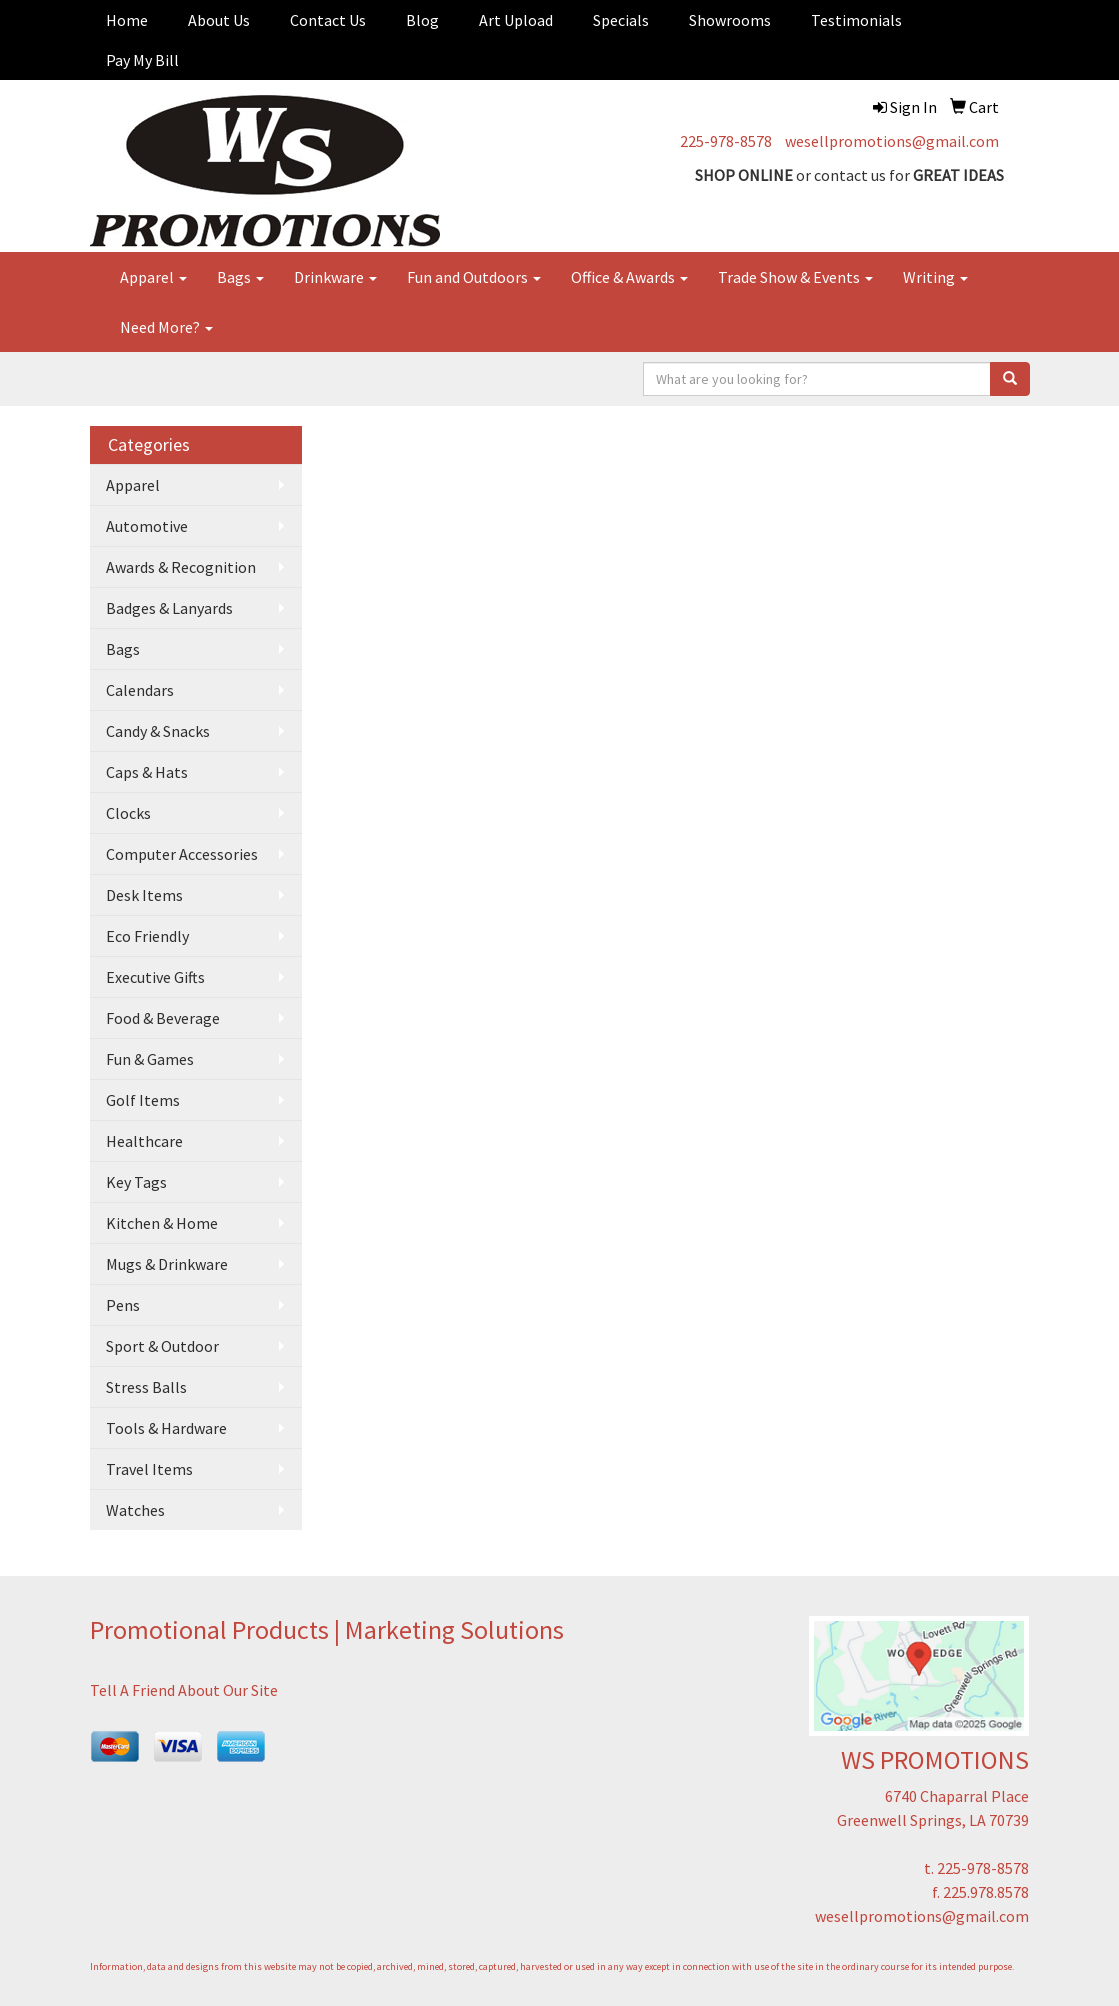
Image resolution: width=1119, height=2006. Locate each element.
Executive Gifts (155, 977)
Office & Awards (629, 277)
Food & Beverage (163, 1018)
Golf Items (143, 1100)
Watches (135, 1510)
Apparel (153, 277)
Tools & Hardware (166, 1428)
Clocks (128, 813)
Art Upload (516, 20)
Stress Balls (146, 1387)
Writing (935, 277)
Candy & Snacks (158, 731)
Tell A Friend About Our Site (184, 1690)
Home (127, 20)
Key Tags (136, 1182)
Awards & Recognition (181, 567)
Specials (621, 20)
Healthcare (144, 1141)
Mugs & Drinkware (167, 1264)
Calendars (140, 690)
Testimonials (856, 20)
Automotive (147, 526)
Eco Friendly (147, 936)
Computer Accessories (182, 854)
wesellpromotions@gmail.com (892, 141)
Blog (422, 20)
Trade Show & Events (795, 277)
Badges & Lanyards (169, 608)
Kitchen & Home (162, 1223)
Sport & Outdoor (162, 1346)
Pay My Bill (142, 60)
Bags (240, 277)
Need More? (166, 327)
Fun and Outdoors (474, 277)
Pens (123, 1305)
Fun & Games (150, 1059)
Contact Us (328, 20)
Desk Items (144, 895)
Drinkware (335, 277)
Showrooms (730, 20)
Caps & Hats (147, 772)
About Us (219, 20)
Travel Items (149, 1469)
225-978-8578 (726, 141)
